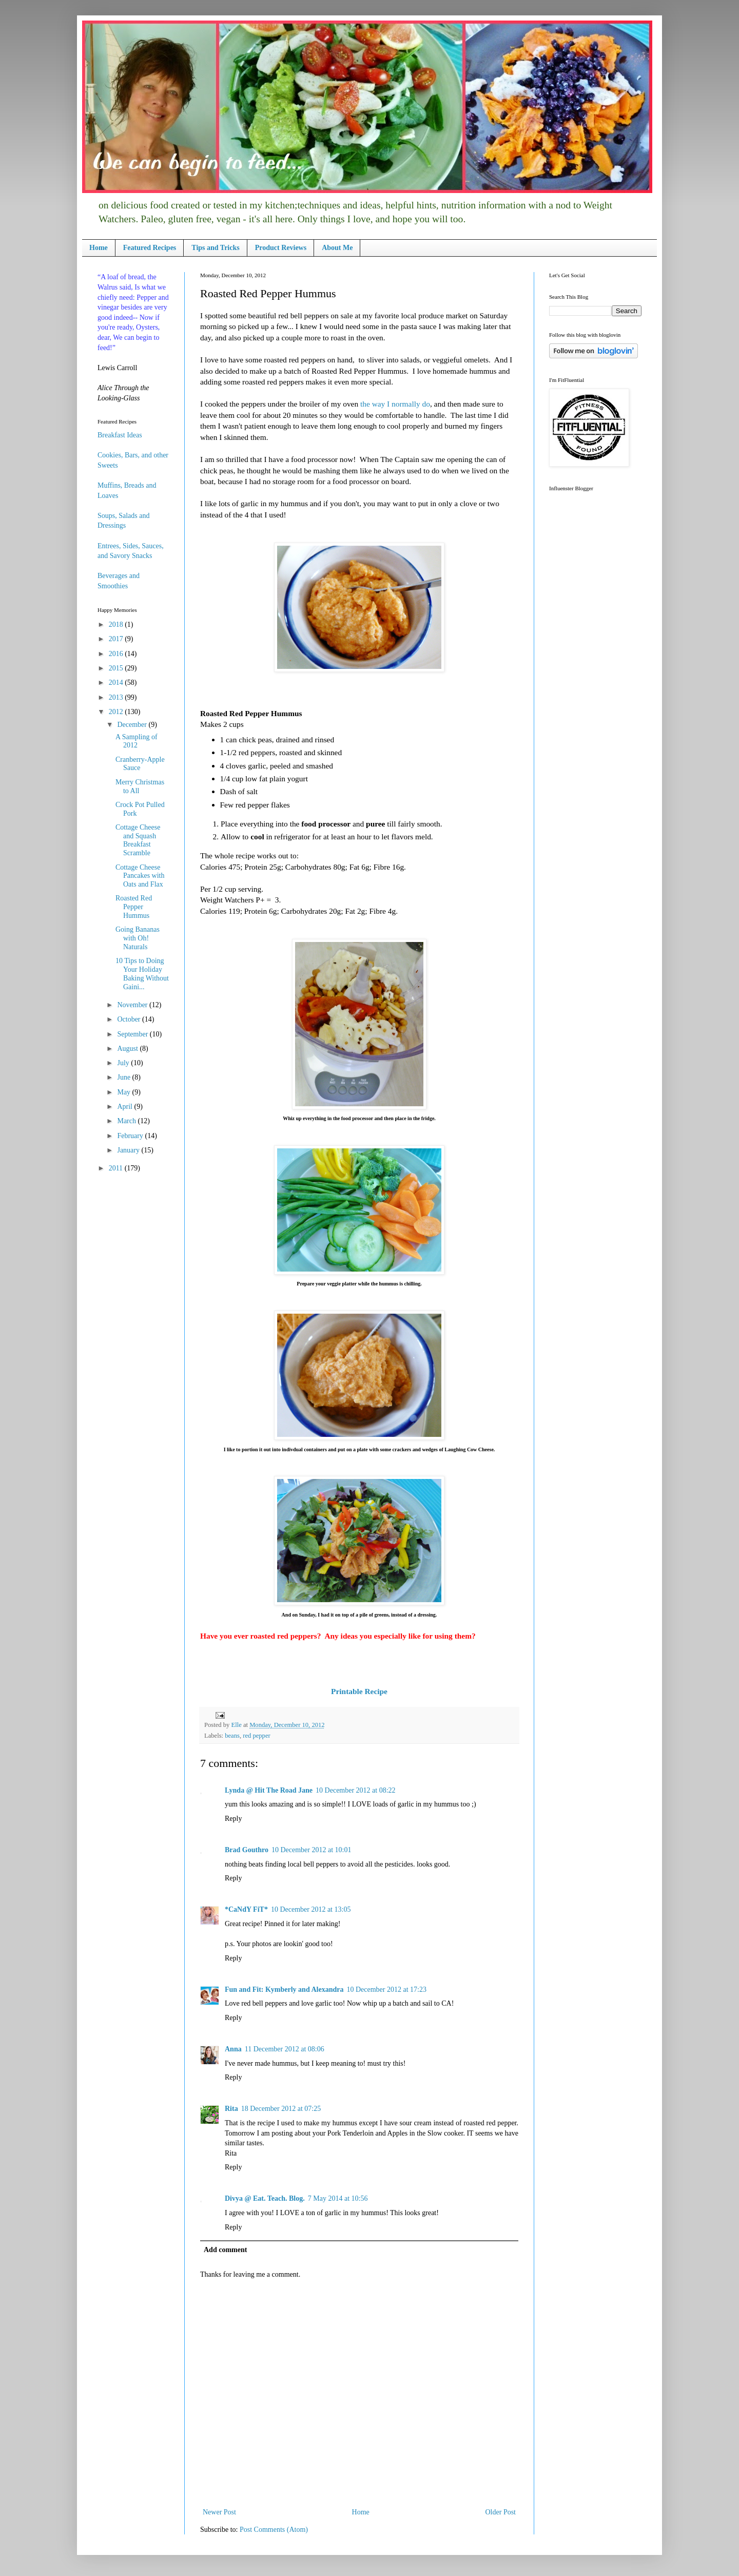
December (132, 724)
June (124, 1077)
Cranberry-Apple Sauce (140, 764)
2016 (117, 654)
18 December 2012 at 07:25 (281, 2108)
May (124, 1092)
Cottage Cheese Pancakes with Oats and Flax (139, 876)
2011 (117, 1168)
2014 (117, 682)
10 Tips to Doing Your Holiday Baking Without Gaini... (142, 973)
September (133, 1034)
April (125, 1106)
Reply (233, 1818)
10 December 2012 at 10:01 (311, 1850)
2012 (117, 712)
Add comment (225, 2250)
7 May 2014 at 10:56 (338, 2198)
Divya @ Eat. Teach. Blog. (265, 2198)
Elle (237, 1724)
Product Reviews (280, 248)
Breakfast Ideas (120, 435)
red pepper (256, 1735)
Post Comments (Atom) (274, 2529)
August (128, 1048)
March (127, 1121)
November (133, 1005)
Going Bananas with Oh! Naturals (137, 938)
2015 (117, 668)
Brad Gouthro (246, 1850)
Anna (233, 2049)
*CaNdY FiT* (246, 1909)
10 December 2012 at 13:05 (311, 1909)
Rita (231, 2108)
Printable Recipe (359, 1691)
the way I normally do (395, 403)
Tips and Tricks (215, 248)
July (124, 1063)
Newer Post (219, 2512)
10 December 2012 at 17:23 (386, 1989)
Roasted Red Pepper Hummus (133, 906)
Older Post (500, 2512)
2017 (117, 639)
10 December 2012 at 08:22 (356, 1790)
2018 (117, 624)
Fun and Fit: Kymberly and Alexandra (284, 1989)
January (129, 1150)
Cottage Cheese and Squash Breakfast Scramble (137, 840)
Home (98, 248)
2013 (117, 697)
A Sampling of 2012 (136, 741)
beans (232, 1735)
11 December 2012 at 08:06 (284, 2049)
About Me (337, 248)
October (129, 1019)
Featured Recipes (150, 248)
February (131, 1136)
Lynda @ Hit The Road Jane (269, 1790)
